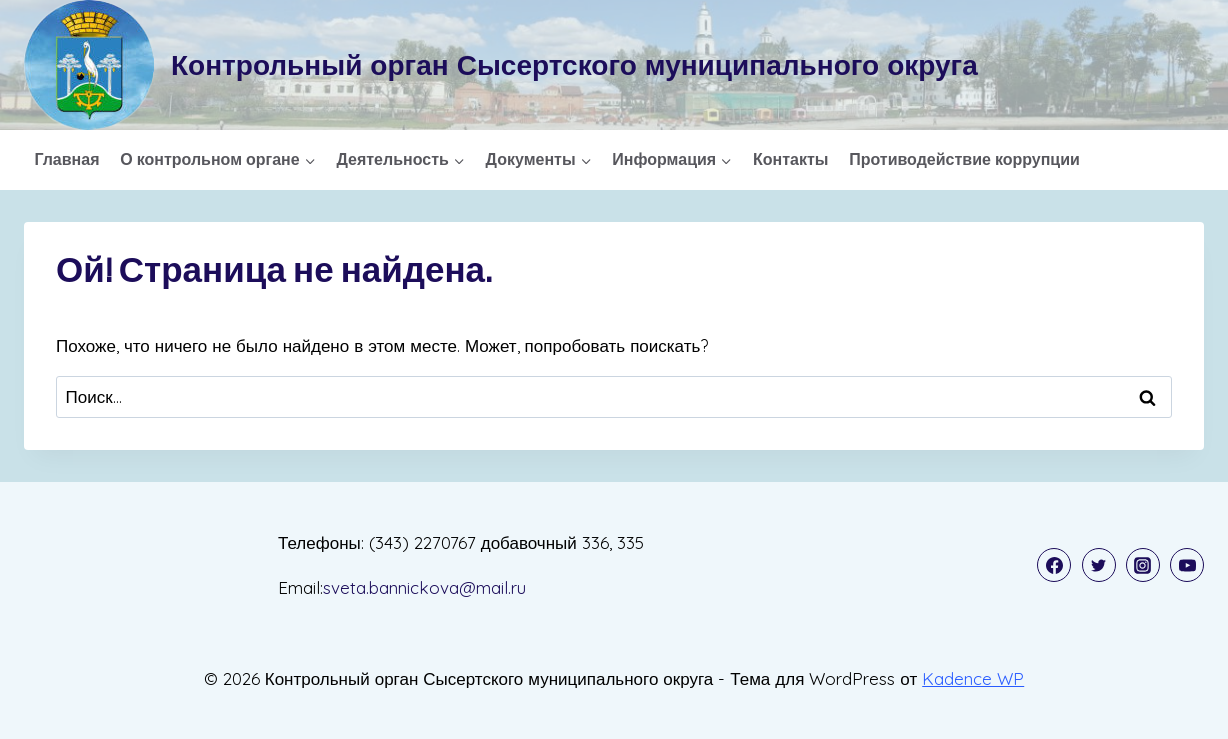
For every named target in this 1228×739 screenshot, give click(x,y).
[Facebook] (1054, 565)
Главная (66, 159)
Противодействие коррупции (964, 159)
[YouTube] (1187, 565)
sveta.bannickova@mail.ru (424, 587)
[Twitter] (1099, 565)
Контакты (790, 159)
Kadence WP (973, 678)
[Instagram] (1143, 565)
